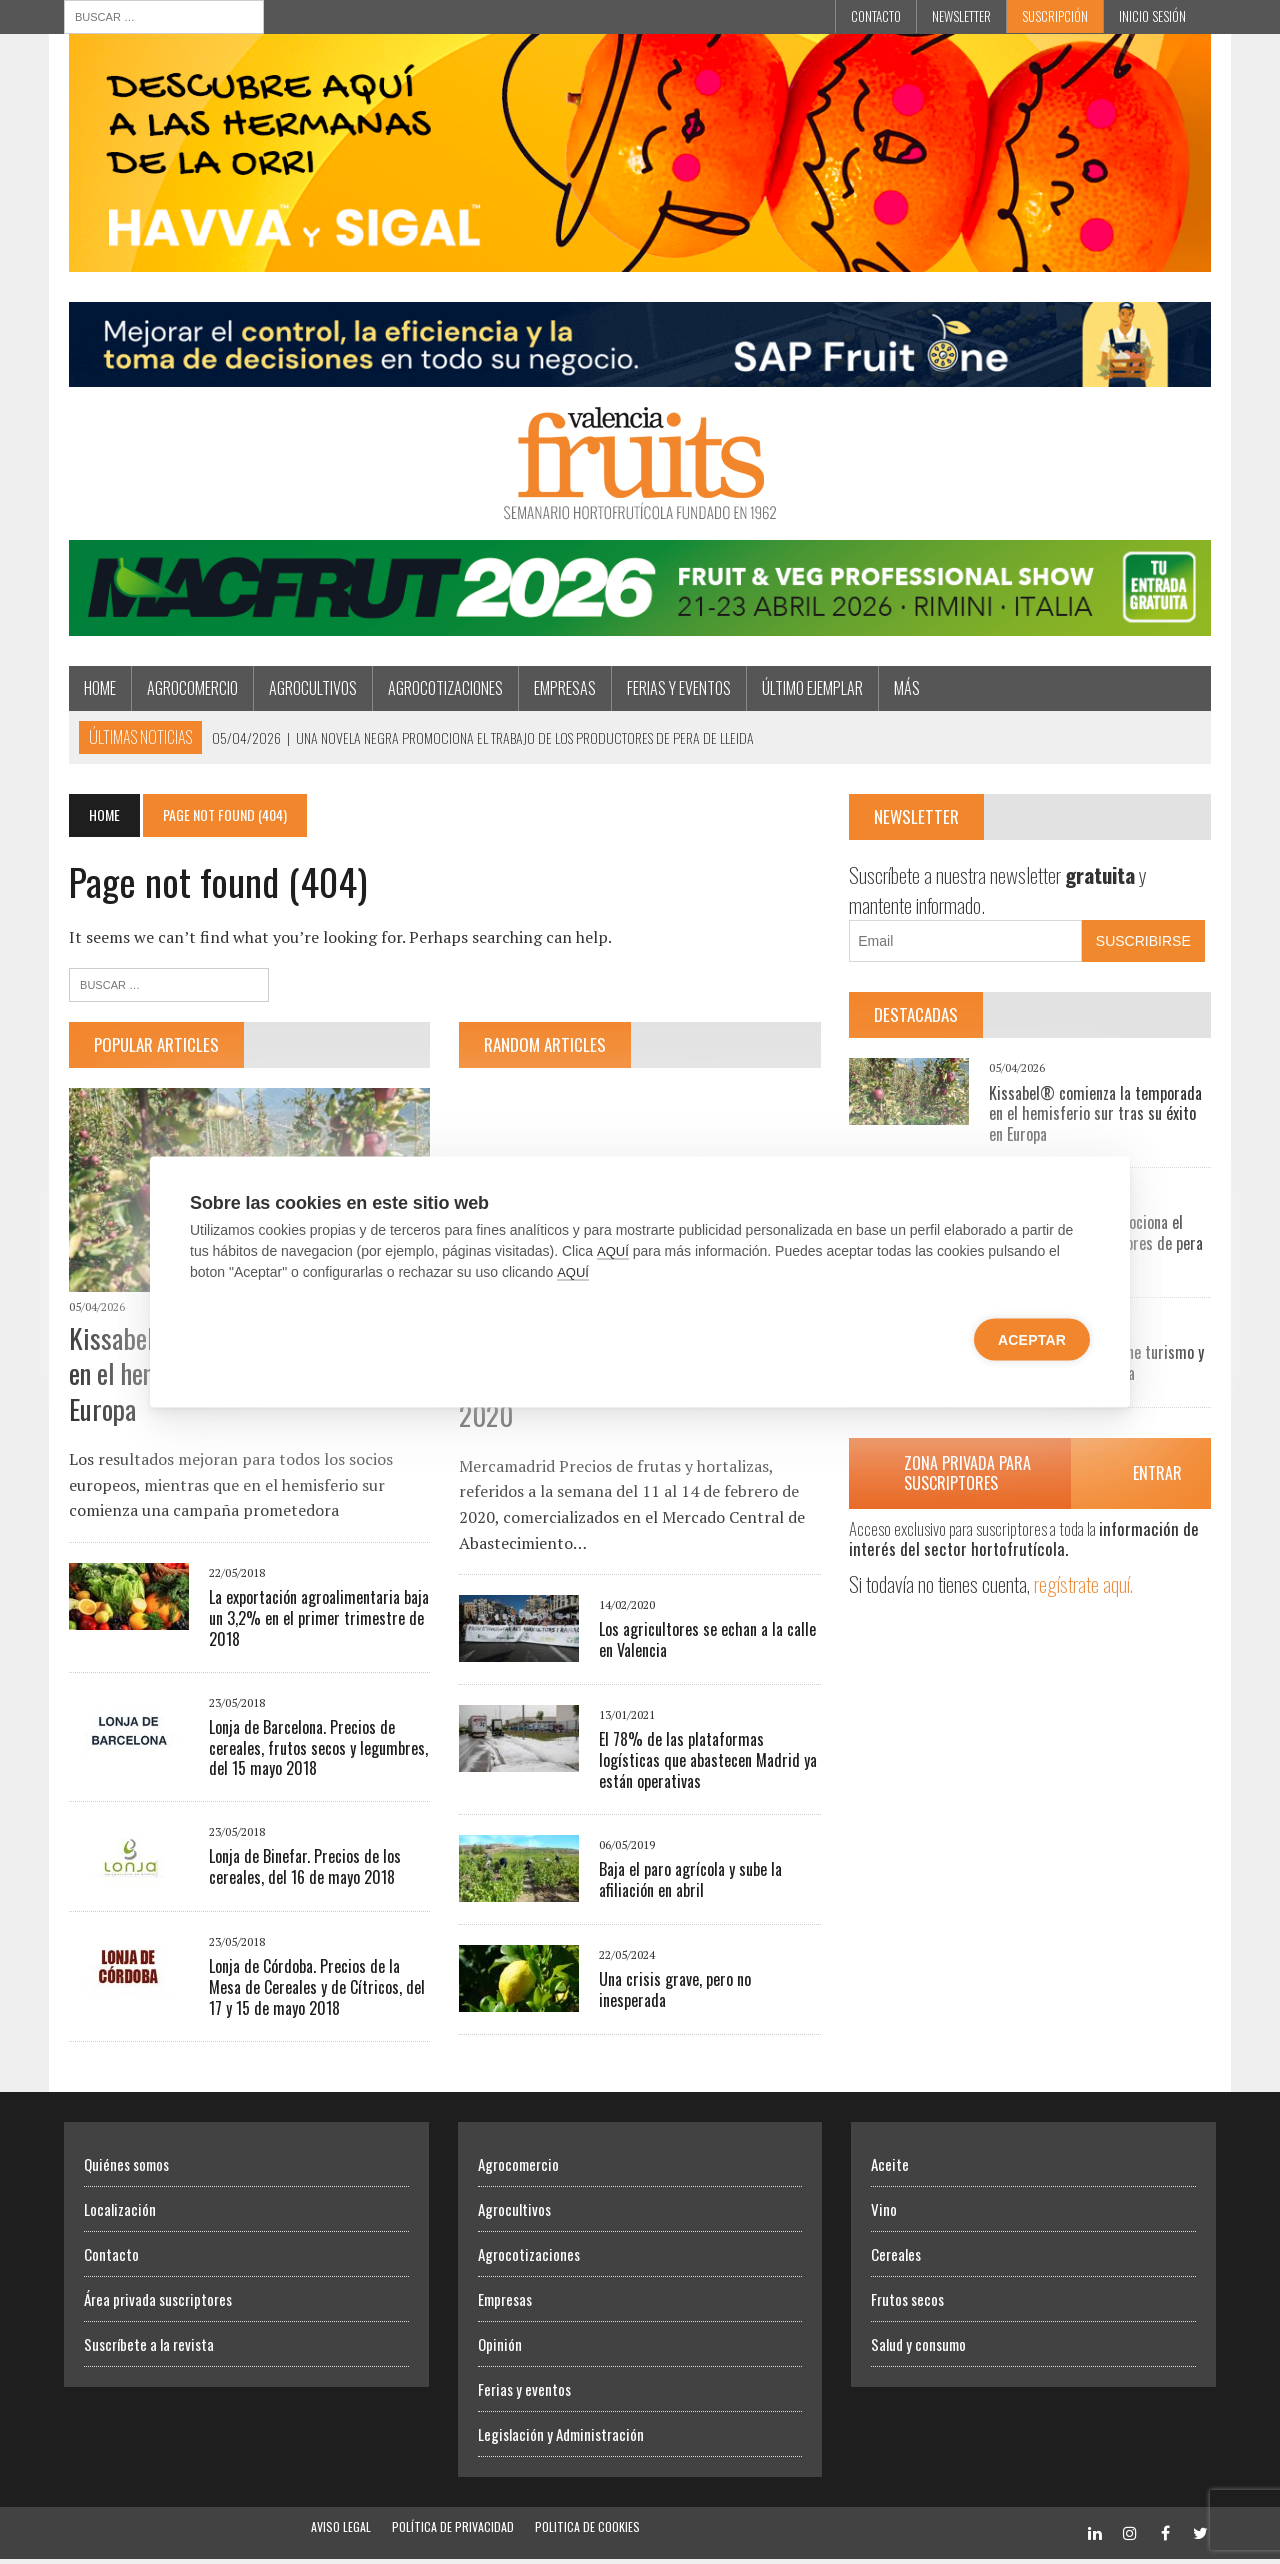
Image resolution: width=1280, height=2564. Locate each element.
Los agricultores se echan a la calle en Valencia (706, 1643)
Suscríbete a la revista (149, 2349)
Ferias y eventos (674, 691)
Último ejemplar (807, 691)
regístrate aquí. (1086, 1587)
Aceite (890, 2169)
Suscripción (1055, 16)
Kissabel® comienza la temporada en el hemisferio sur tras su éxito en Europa (1097, 1117)
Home (95, 691)
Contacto (876, 16)
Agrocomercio (187, 691)
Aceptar (1032, 1340)
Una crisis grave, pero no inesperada (709, 1983)
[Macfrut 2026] (640, 626)
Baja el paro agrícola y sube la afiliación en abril (689, 1883)
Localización (120, 2214)
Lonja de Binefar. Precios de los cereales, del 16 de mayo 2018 (300, 1872)
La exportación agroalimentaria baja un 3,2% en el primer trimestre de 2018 (314, 1624)
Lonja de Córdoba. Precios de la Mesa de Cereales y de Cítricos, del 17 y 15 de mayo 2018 (312, 1993)
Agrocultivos (308, 691)
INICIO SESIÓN (1152, 16)
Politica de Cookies (587, 2531)
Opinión (500, 2349)
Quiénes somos (126, 2169)
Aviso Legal (341, 2531)
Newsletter (961, 16)
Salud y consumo (918, 2349)
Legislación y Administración (561, 2439)
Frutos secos (907, 2304)
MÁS (902, 691)
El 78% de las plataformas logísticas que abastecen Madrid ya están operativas (707, 1764)
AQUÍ (613, 1251)
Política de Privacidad (453, 2531)
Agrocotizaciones (440, 691)
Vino (884, 2214)
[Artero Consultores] (640, 377)
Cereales (896, 2259)
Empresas (560, 691)
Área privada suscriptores (158, 2304)
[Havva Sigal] (640, 260)
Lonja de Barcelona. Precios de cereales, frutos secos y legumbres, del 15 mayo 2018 (313, 1753)
